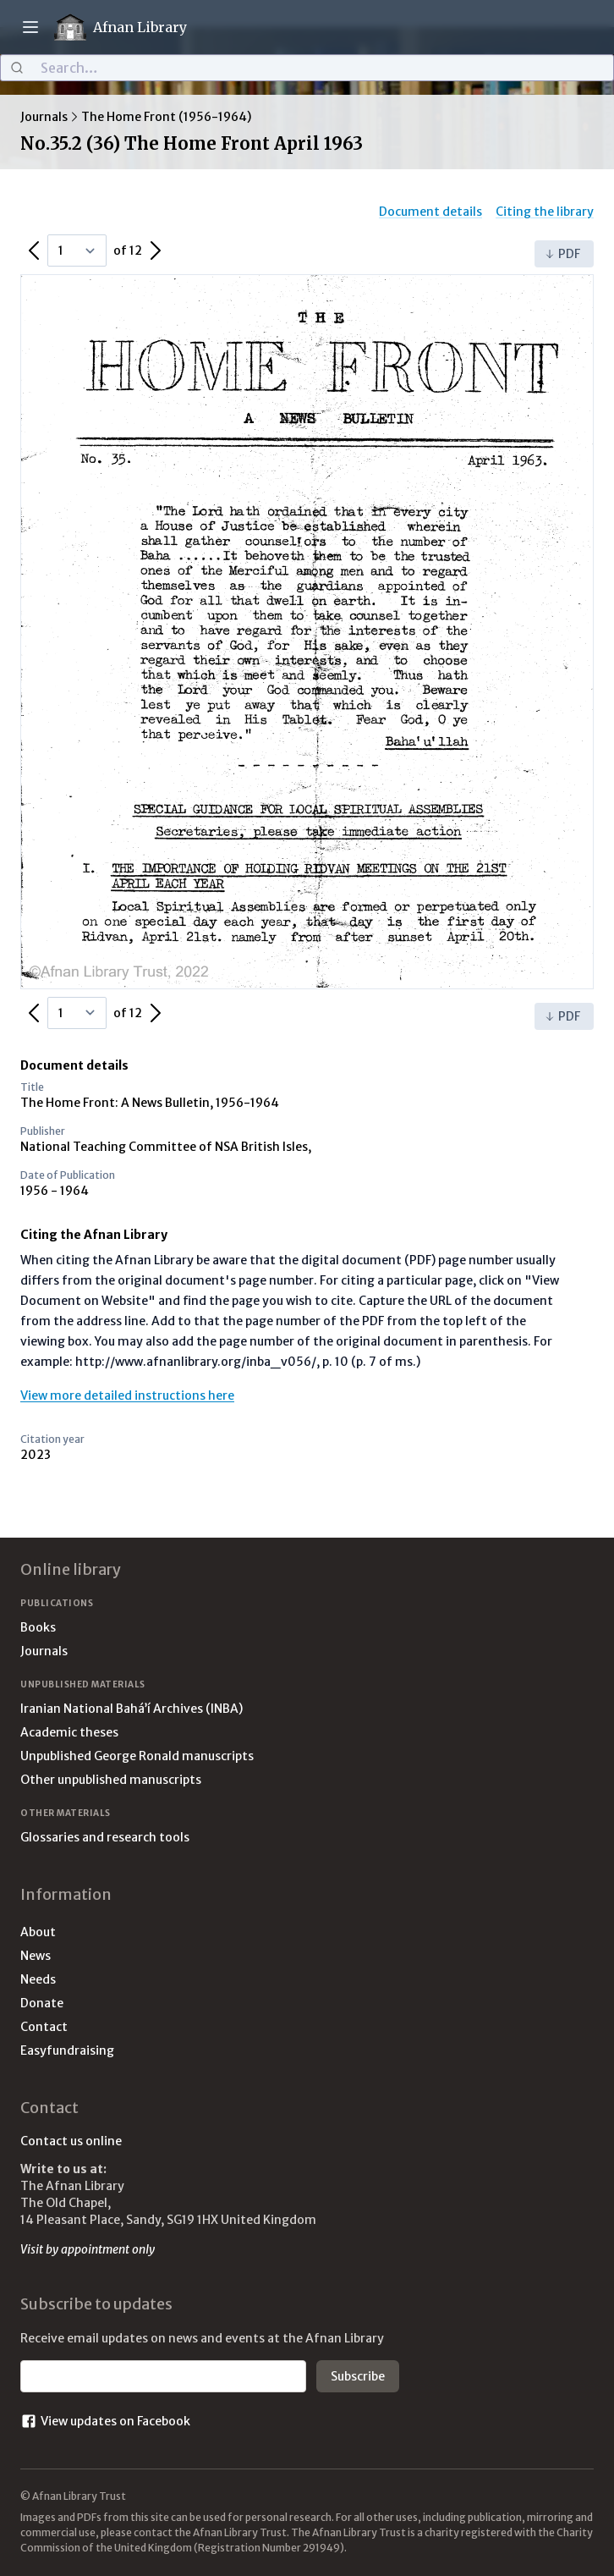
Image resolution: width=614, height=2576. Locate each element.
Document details (430, 211)
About (38, 1932)
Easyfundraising (67, 2050)
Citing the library (545, 211)
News (35, 1955)
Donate (41, 2003)
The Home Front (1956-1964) (166, 116)
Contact (44, 2026)
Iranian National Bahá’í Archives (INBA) (131, 1708)
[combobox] (307, 67)
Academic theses (69, 1732)
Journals (44, 116)
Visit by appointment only (87, 2249)
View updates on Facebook (105, 2421)
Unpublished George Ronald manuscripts (137, 1756)
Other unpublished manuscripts (110, 1779)
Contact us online (71, 2141)
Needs (38, 1979)
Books (38, 1627)
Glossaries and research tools (104, 1837)
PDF (562, 253)
